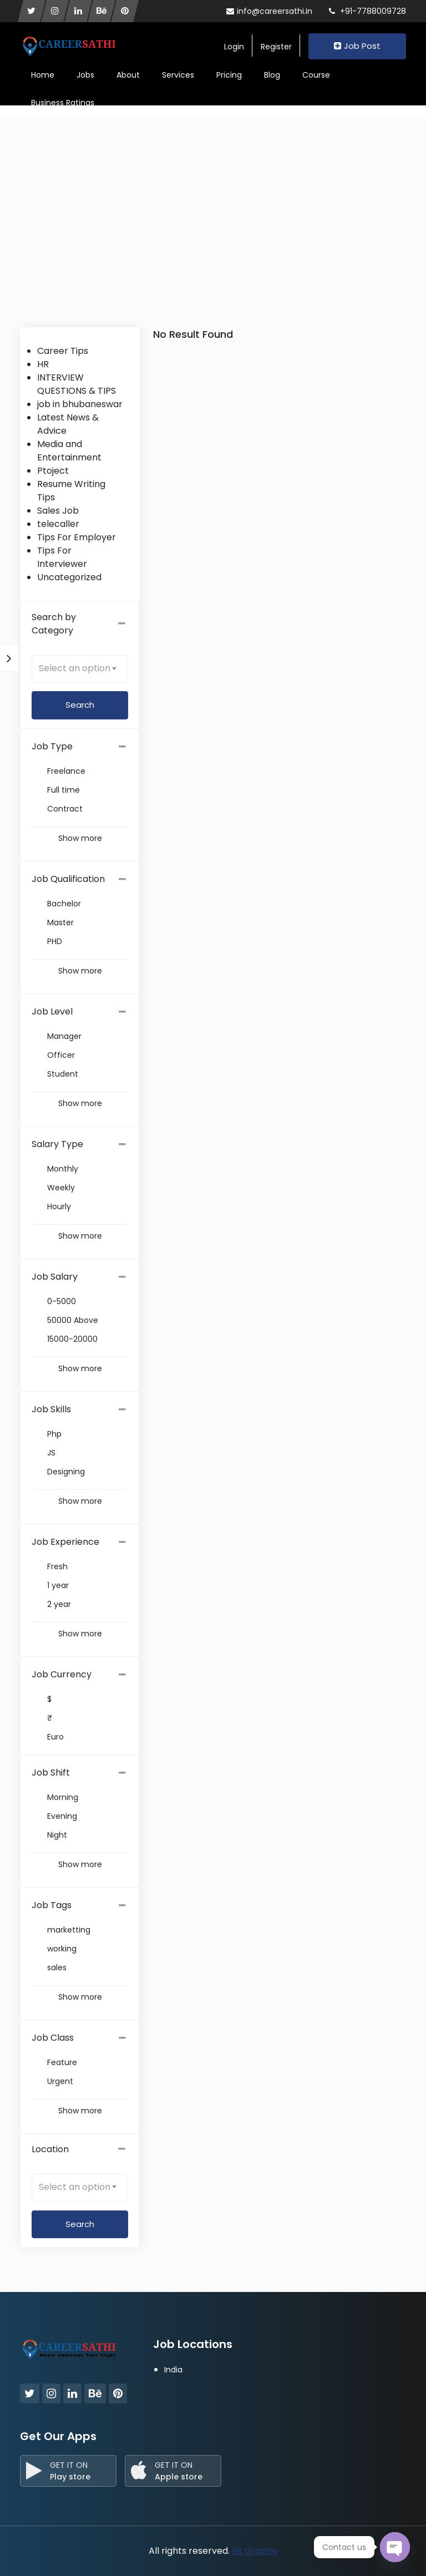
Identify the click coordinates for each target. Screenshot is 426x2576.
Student (62, 1073)
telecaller (58, 524)
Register (276, 46)
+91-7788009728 (367, 11)
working (62, 1948)
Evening (62, 1816)
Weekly (61, 1187)
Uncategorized (69, 577)
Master (60, 922)
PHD (54, 941)
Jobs (85, 74)
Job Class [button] (53, 2037)
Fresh (57, 1566)
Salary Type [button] (57, 1144)
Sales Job (58, 510)
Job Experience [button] (65, 1541)
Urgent (60, 2081)
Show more (80, 838)
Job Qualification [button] (68, 879)
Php (54, 1433)
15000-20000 (72, 1339)
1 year (58, 1585)
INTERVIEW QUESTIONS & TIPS (76, 384)
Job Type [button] (52, 746)
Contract (65, 808)
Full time (63, 789)
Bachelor (64, 903)
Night (57, 1834)
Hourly (59, 1206)
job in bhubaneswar (80, 404)
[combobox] (80, 669)
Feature (62, 2062)
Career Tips (62, 350)
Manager (64, 1036)
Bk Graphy (255, 2550)
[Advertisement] (213, 244)
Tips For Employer (76, 537)
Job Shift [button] (51, 1772)
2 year (59, 1604)
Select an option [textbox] (74, 668)
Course (316, 74)
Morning (62, 1797)
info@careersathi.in (269, 11)
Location (80, 2149)
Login (234, 46)
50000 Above (72, 1320)
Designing (66, 1471)
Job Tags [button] (52, 1905)
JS (51, 1452)
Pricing (229, 74)
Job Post (357, 46)
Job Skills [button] (51, 1409)
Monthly (62, 1168)
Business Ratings (62, 102)
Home (42, 74)
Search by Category (80, 624)
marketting (68, 1929)
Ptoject (53, 470)
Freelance (66, 771)
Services (178, 74)
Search (79, 2224)
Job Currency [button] (62, 1674)
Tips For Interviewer (62, 557)
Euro (55, 1736)
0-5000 (61, 1301)
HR (43, 364)
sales (57, 1967)
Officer (61, 1055)
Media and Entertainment (69, 451)
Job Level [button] (52, 1011)
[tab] (80, 746)
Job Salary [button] (55, 1276)
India (173, 2369)
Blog (272, 74)
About (128, 74)
